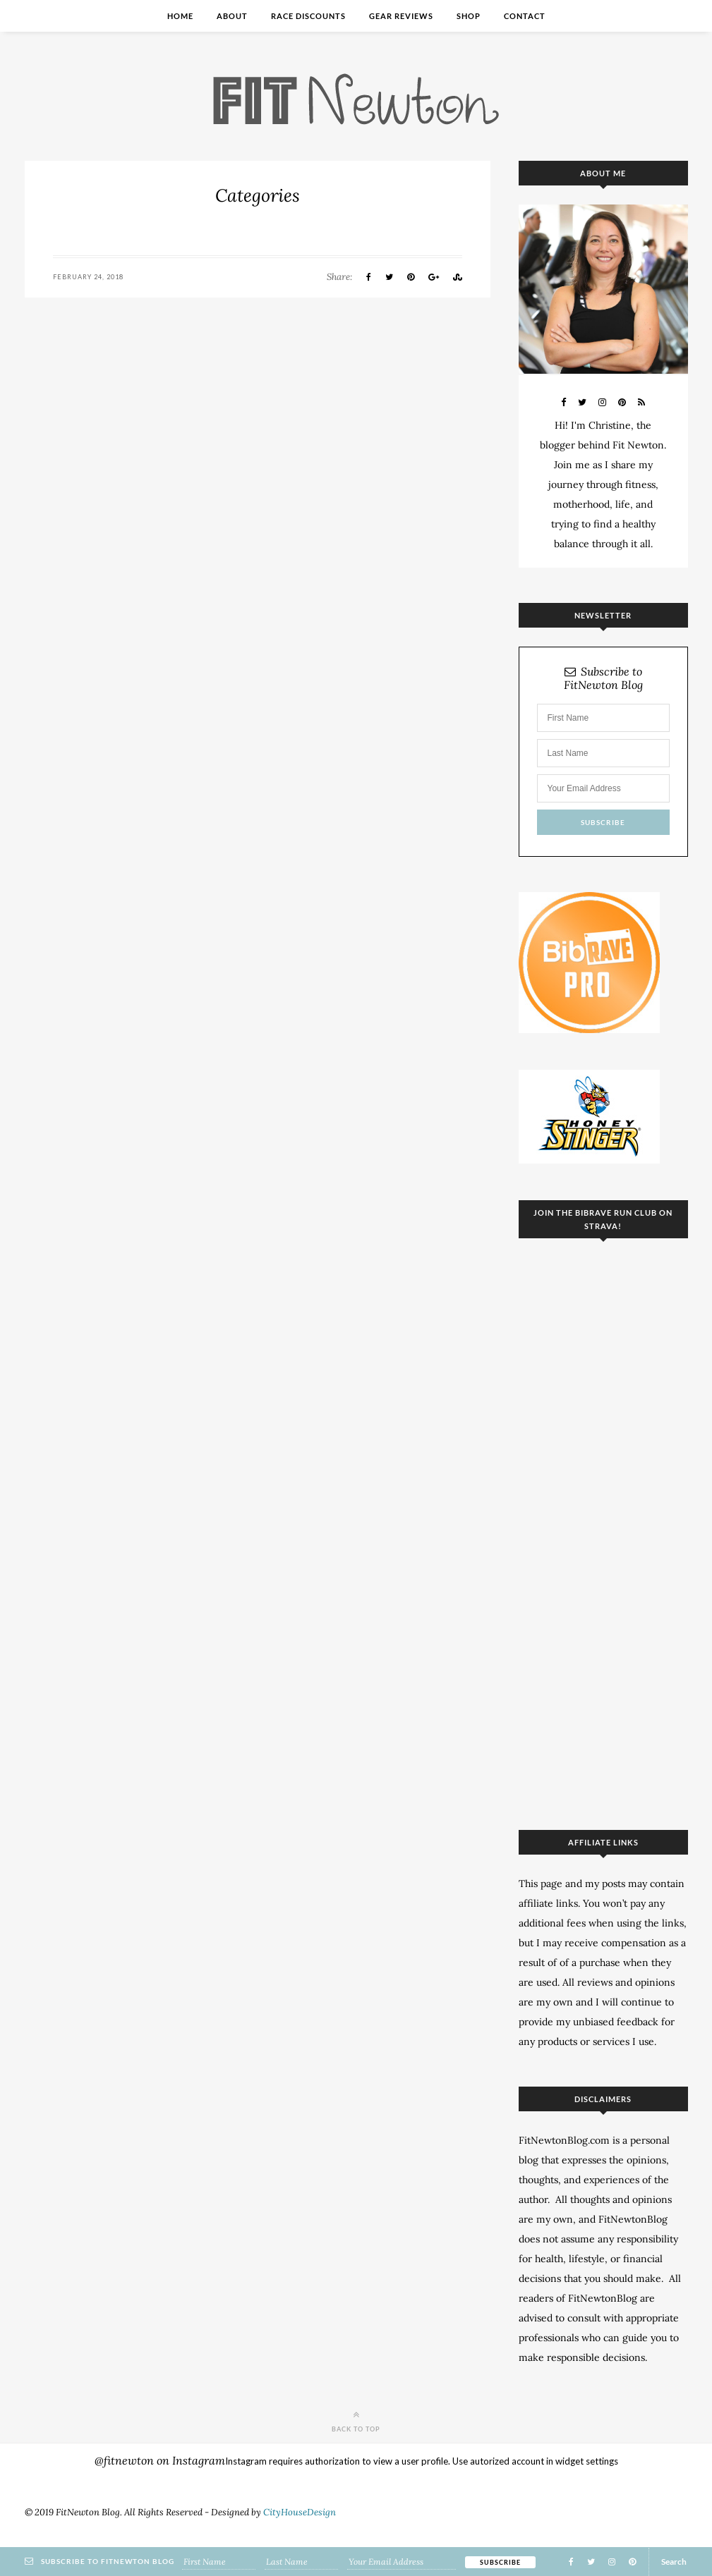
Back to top (356, 2421)
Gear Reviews (401, 15)
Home (180, 15)
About (232, 15)
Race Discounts (308, 15)
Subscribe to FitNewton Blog (603, 678)
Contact (524, 15)
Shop (469, 15)
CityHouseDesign (299, 2512)
